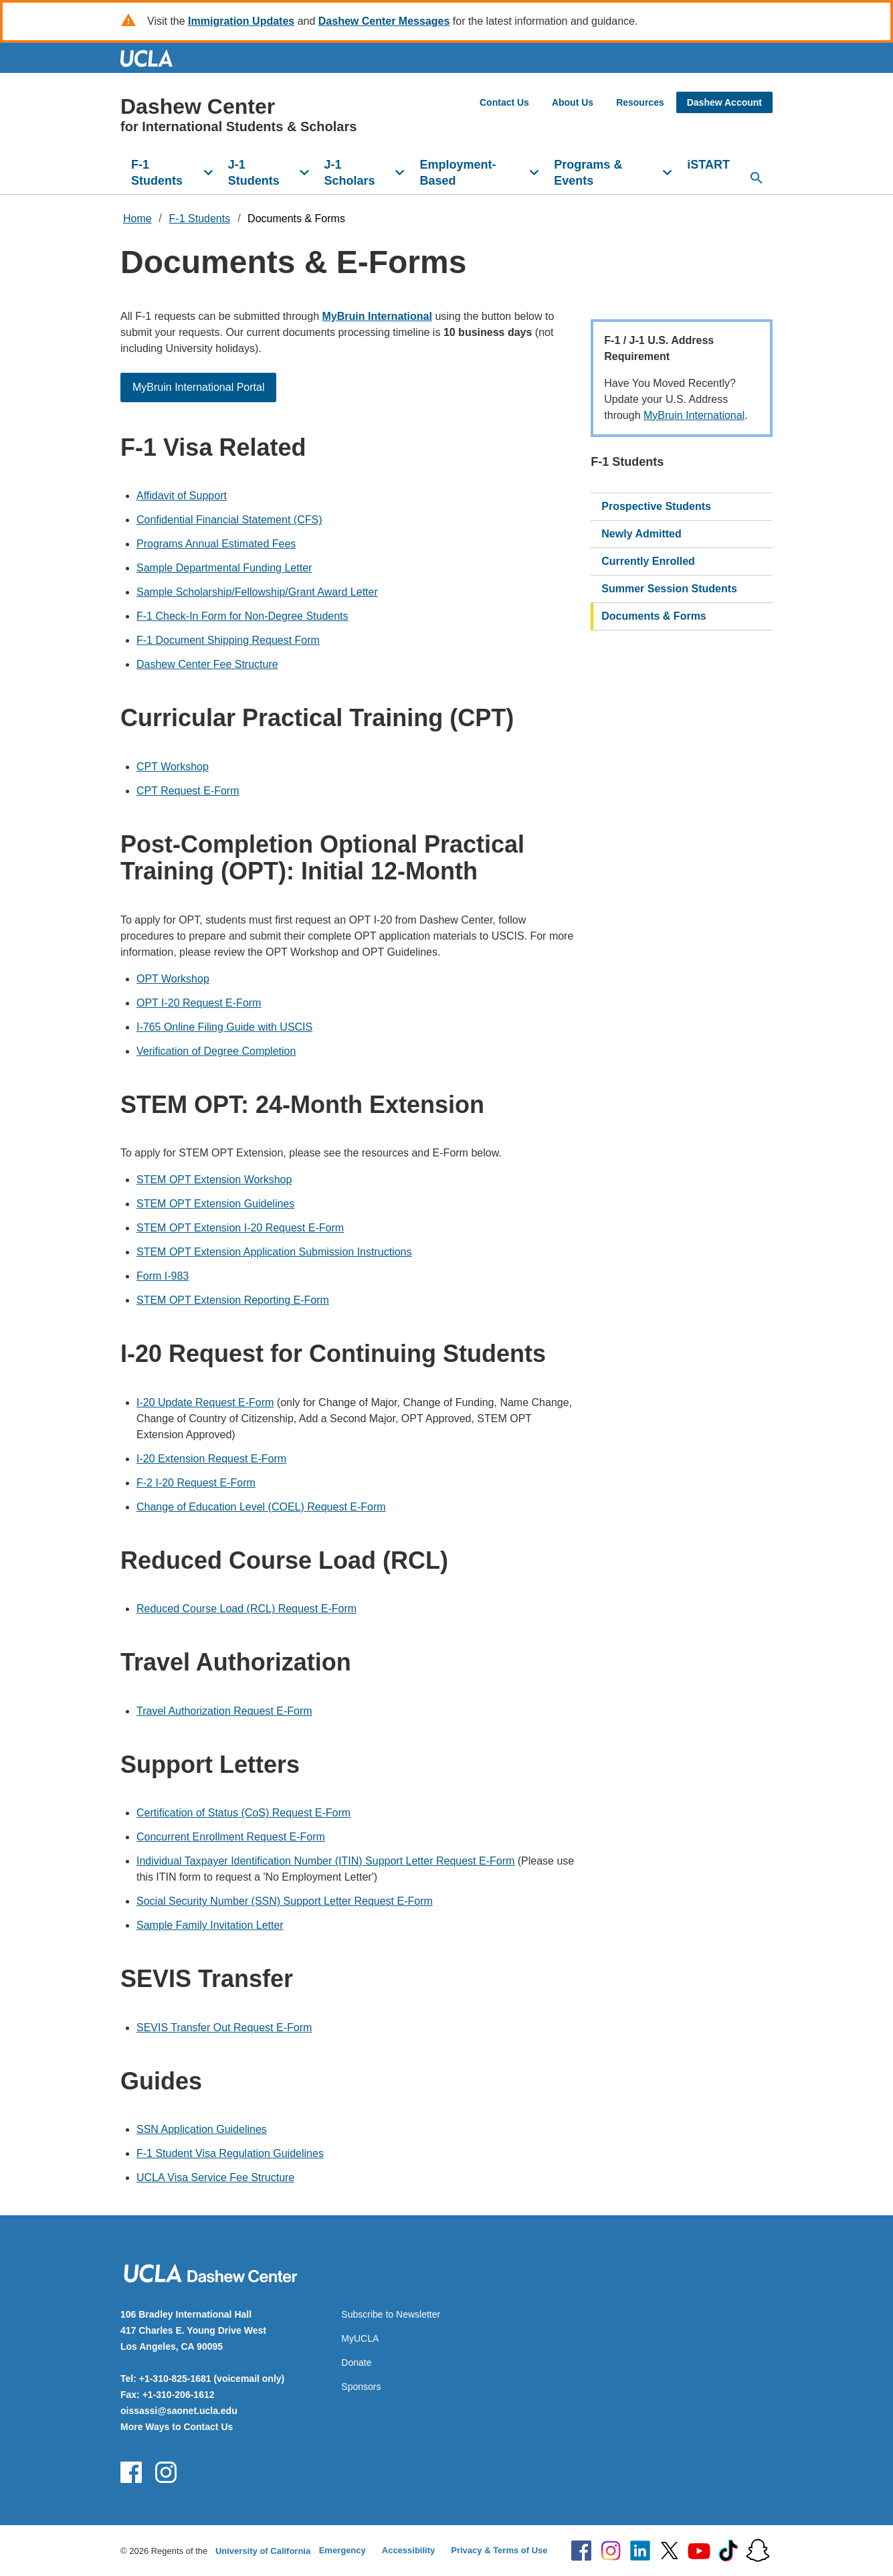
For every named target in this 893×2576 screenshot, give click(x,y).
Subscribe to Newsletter (390, 2314)
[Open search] (756, 178)
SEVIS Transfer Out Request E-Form (224, 2027)
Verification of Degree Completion (216, 1051)
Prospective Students (656, 506)
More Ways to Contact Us (176, 2426)
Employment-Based (457, 172)
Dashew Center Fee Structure (207, 664)
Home (137, 218)
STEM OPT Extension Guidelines (215, 1203)
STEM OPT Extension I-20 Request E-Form (240, 1227)
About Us (572, 102)
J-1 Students (254, 172)
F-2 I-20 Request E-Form (196, 1482)
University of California (262, 2551)
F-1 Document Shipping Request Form (228, 640)
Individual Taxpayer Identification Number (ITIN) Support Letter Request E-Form (325, 1861)
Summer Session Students (669, 588)
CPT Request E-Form (187, 790)
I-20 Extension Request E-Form (211, 1458)
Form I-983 (162, 1276)
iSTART (708, 164)
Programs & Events (588, 172)
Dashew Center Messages (384, 21)
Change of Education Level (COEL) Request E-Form (261, 1507)
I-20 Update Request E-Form (205, 1402)
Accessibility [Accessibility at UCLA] (408, 2550)
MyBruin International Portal (198, 387)
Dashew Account (724, 102)
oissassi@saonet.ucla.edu (178, 2410)
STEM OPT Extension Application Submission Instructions (273, 1252)
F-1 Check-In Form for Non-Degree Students (242, 616)
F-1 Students (157, 172)
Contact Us (504, 102)
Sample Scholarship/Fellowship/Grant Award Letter (257, 592)
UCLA (152, 58)
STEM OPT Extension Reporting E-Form (232, 1300)
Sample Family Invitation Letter (210, 1925)
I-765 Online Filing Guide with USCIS (224, 1027)
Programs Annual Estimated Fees (216, 543)
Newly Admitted (641, 533)
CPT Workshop (172, 766)
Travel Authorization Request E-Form (224, 1711)
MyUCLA (360, 2338)
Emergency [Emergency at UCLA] (342, 2550)
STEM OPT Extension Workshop (214, 1179)
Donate (356, 2362)
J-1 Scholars (349, 172)
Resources (640, 102)
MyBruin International (694, 415)
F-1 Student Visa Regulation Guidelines (230, 2153)
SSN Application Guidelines (201, 2129)
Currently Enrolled (648, 561)
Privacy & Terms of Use (499, 2550)
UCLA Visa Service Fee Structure (215, 2177)
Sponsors (361, 2386)
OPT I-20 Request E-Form (198, 1003)
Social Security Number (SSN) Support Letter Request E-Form (284, 1901)
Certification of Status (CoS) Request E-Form (243, 1812)
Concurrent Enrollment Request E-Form (230, 1836)
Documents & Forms (296, 218)
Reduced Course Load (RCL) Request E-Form (246, 1608)
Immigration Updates (241, 21)
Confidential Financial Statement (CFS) (229, 519)
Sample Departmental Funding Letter (224, 568)
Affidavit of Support (181, 495)
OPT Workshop (172, 978)
